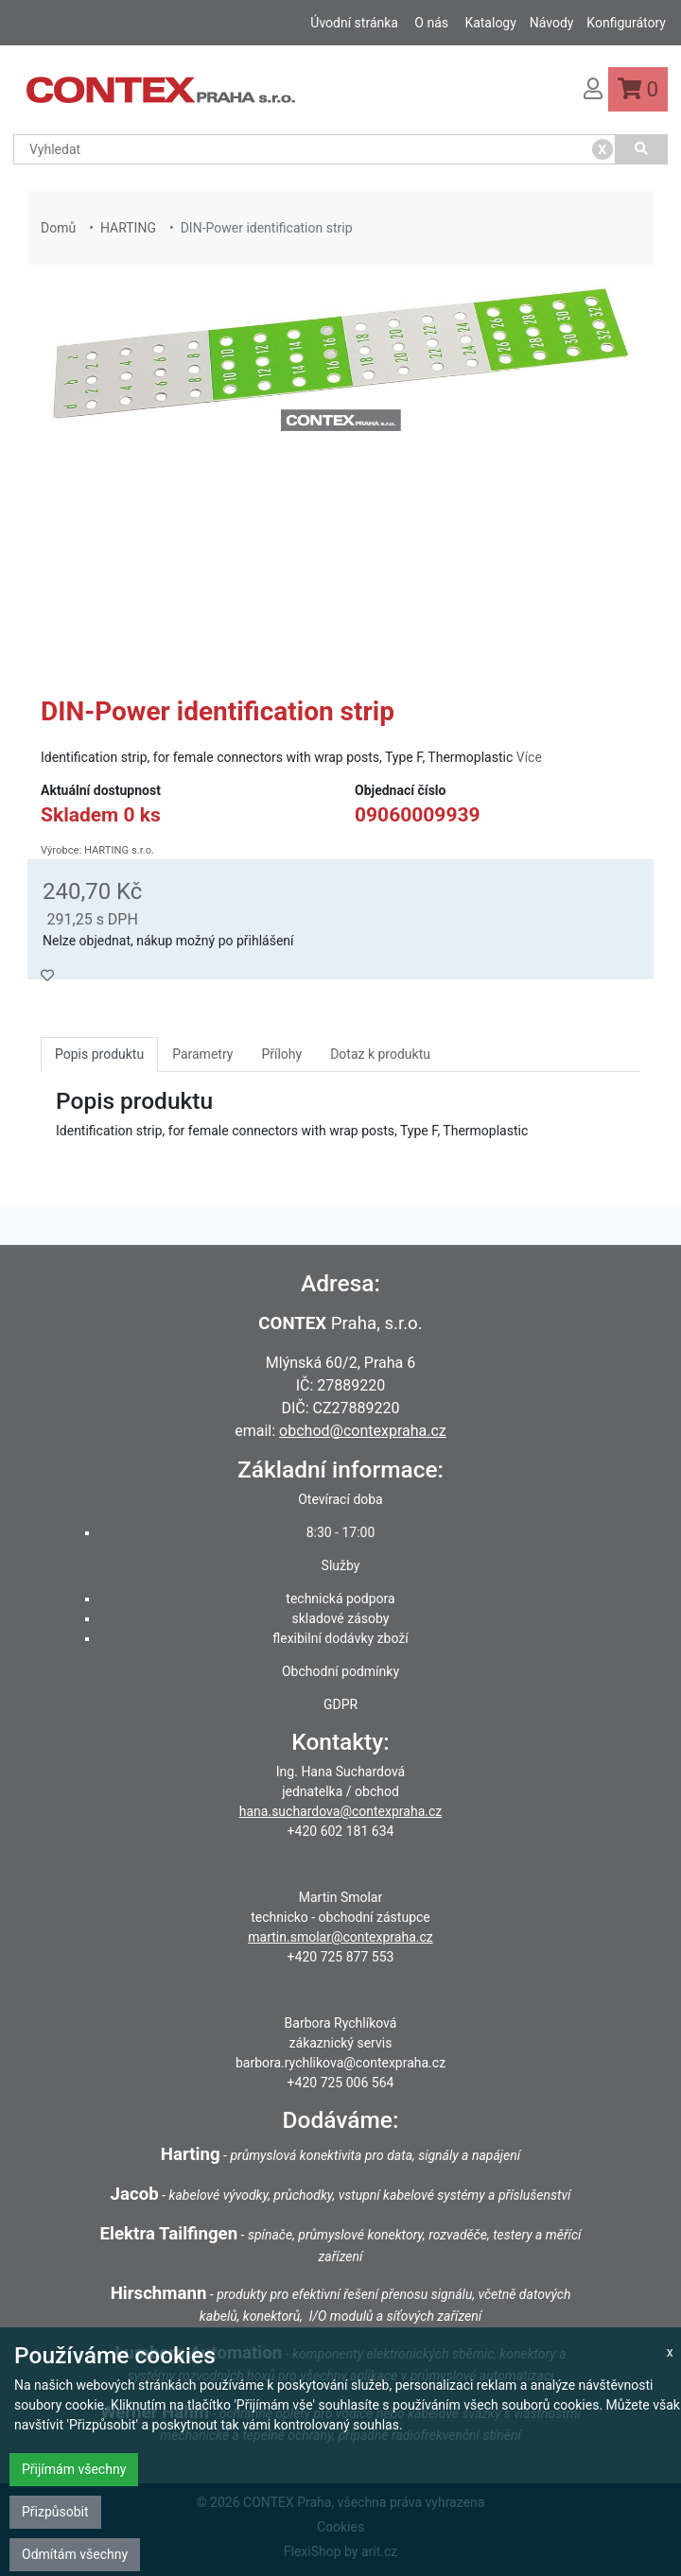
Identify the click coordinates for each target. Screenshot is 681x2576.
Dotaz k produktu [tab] (380, 1054)
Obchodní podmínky (340, 1671)
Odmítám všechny (75, 2554)
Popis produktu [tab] (99, 1054)
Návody (552, 22)
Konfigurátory (626, 22)
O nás (431, 22)
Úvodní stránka (354, 22)
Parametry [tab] (202, 1054)
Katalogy (489, 22)
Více (529, 757)
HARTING (128, 227)
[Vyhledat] (642, 149)
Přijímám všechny (74, 2469)
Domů (58, 227)
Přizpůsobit (55, 2511)
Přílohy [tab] (281, 1054)
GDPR (340, 1704)
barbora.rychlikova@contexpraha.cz (340, 2062)
